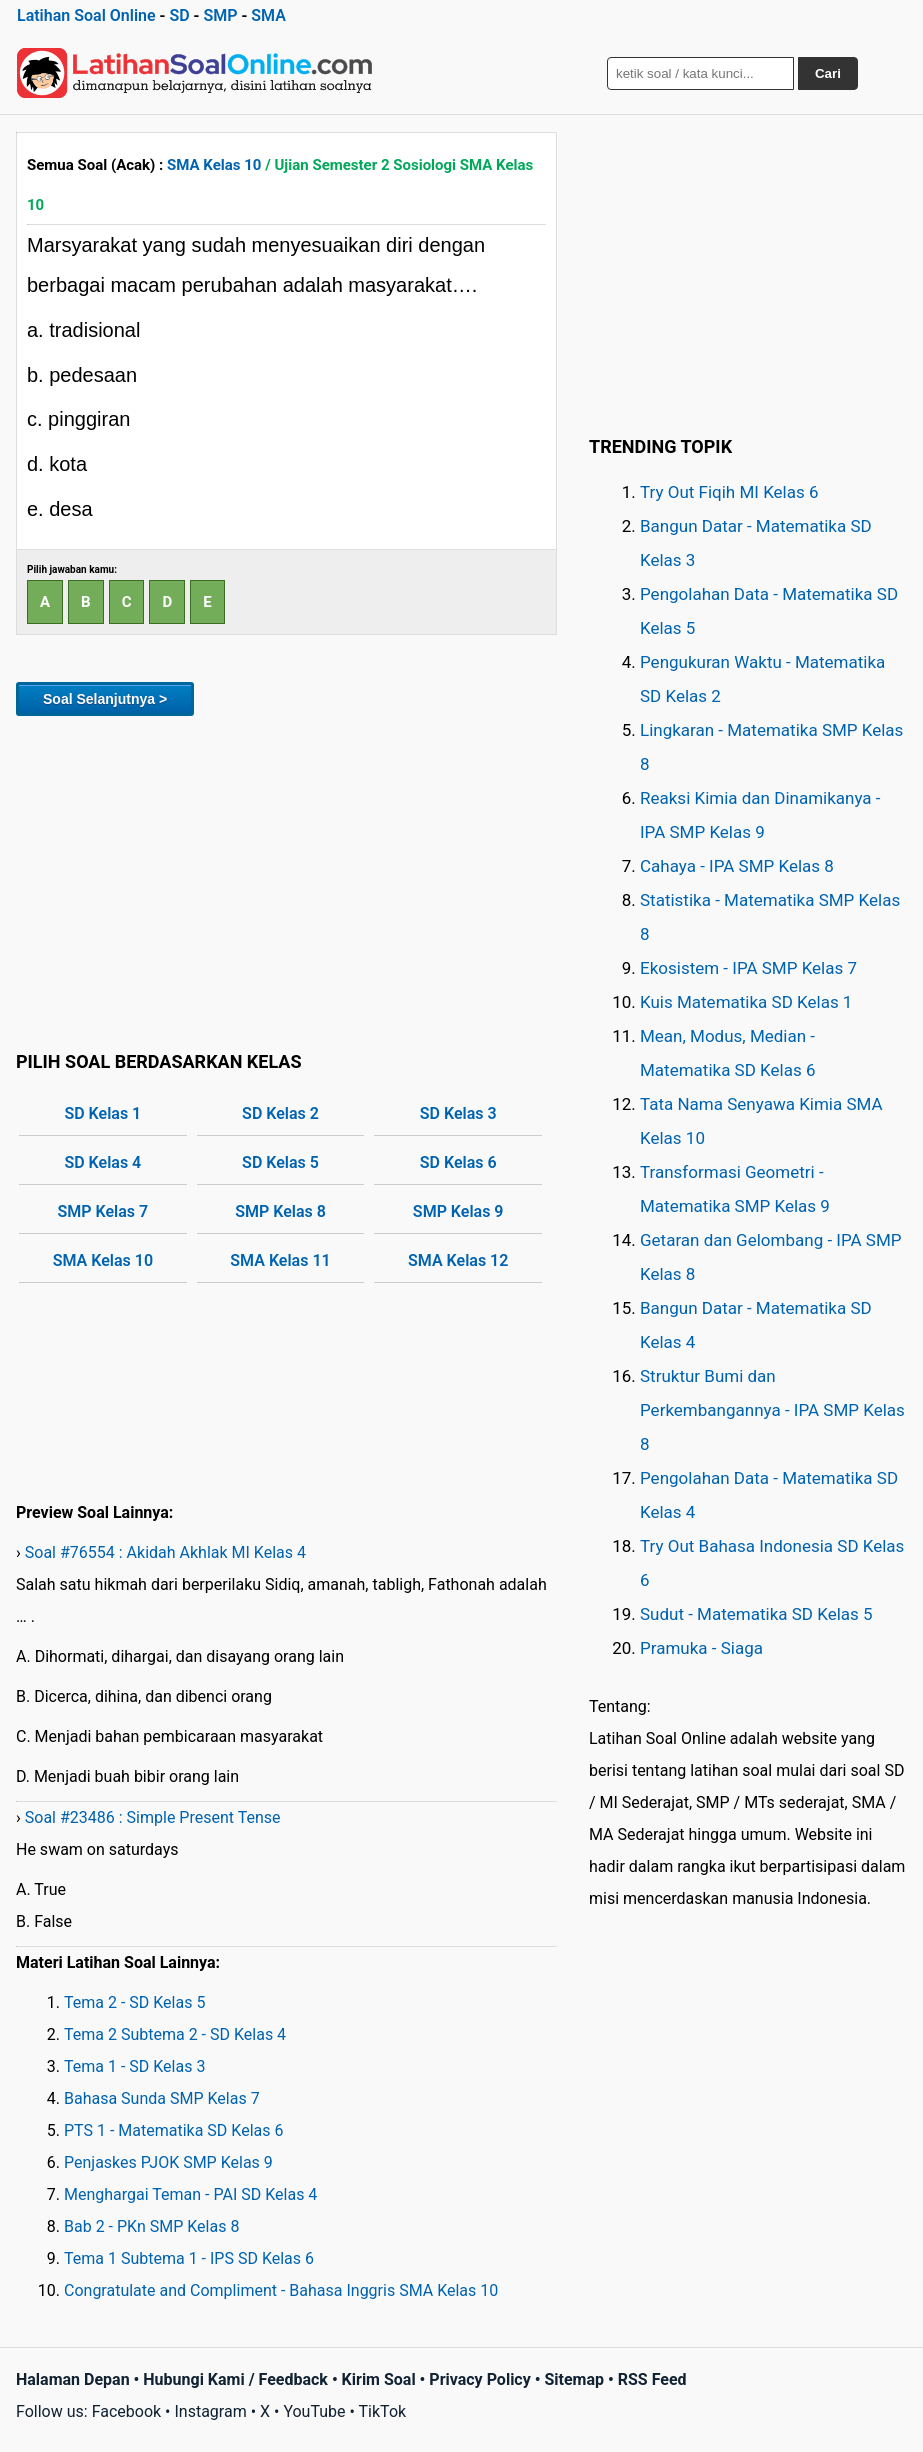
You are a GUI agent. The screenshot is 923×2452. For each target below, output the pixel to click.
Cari (828, 73)
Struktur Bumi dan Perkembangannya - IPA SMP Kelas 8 (772, 1410)
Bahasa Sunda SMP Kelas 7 (162, 2098)
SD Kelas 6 (458, 1162)
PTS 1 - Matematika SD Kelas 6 (173, 2130)
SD (179, 15)
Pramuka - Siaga (701, 1648)
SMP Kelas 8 (280, 1211)
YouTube (314, 2411)
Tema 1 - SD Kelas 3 (134, 2066)
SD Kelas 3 (458, 1113)
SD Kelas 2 (280, 1113)
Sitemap (574, 2379)
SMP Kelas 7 (103, 1211)
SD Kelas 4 (102, 1162)
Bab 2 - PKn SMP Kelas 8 (151, 2226)
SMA (268, 15)
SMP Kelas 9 (458, 1211)
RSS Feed (652, 2379)
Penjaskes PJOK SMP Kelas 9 (168, 2162)
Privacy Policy (479, 2379)
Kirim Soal (379, 2379)
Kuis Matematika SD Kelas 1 (746, 1002)
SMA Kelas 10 (214, 165)
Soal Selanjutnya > (105, 699)
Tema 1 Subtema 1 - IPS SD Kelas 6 (189, 2258)
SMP (220, 15)
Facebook (126, 2411)
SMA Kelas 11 (280, 1260)
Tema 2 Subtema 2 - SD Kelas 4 (175, 2034)
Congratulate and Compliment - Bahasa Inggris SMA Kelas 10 (281, 2290)
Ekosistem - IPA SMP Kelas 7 (748, 968)
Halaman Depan (73, 2379)
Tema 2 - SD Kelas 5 (134, 2002)
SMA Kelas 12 (458, 1260)
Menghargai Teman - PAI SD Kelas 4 (190, 2194)
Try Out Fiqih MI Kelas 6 (729, 492)
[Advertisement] (286, 880)
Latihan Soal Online (86, 15)
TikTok (383, 2411)
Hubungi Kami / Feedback (235, 2379)
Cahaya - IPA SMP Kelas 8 (737, 866)
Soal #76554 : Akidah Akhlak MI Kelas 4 (165, 1552)
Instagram (210, 2411)
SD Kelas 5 (280, 1162)
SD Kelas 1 (102, 1113)
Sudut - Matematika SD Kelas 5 (756, 1614)
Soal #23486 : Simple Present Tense (153, 1817)
